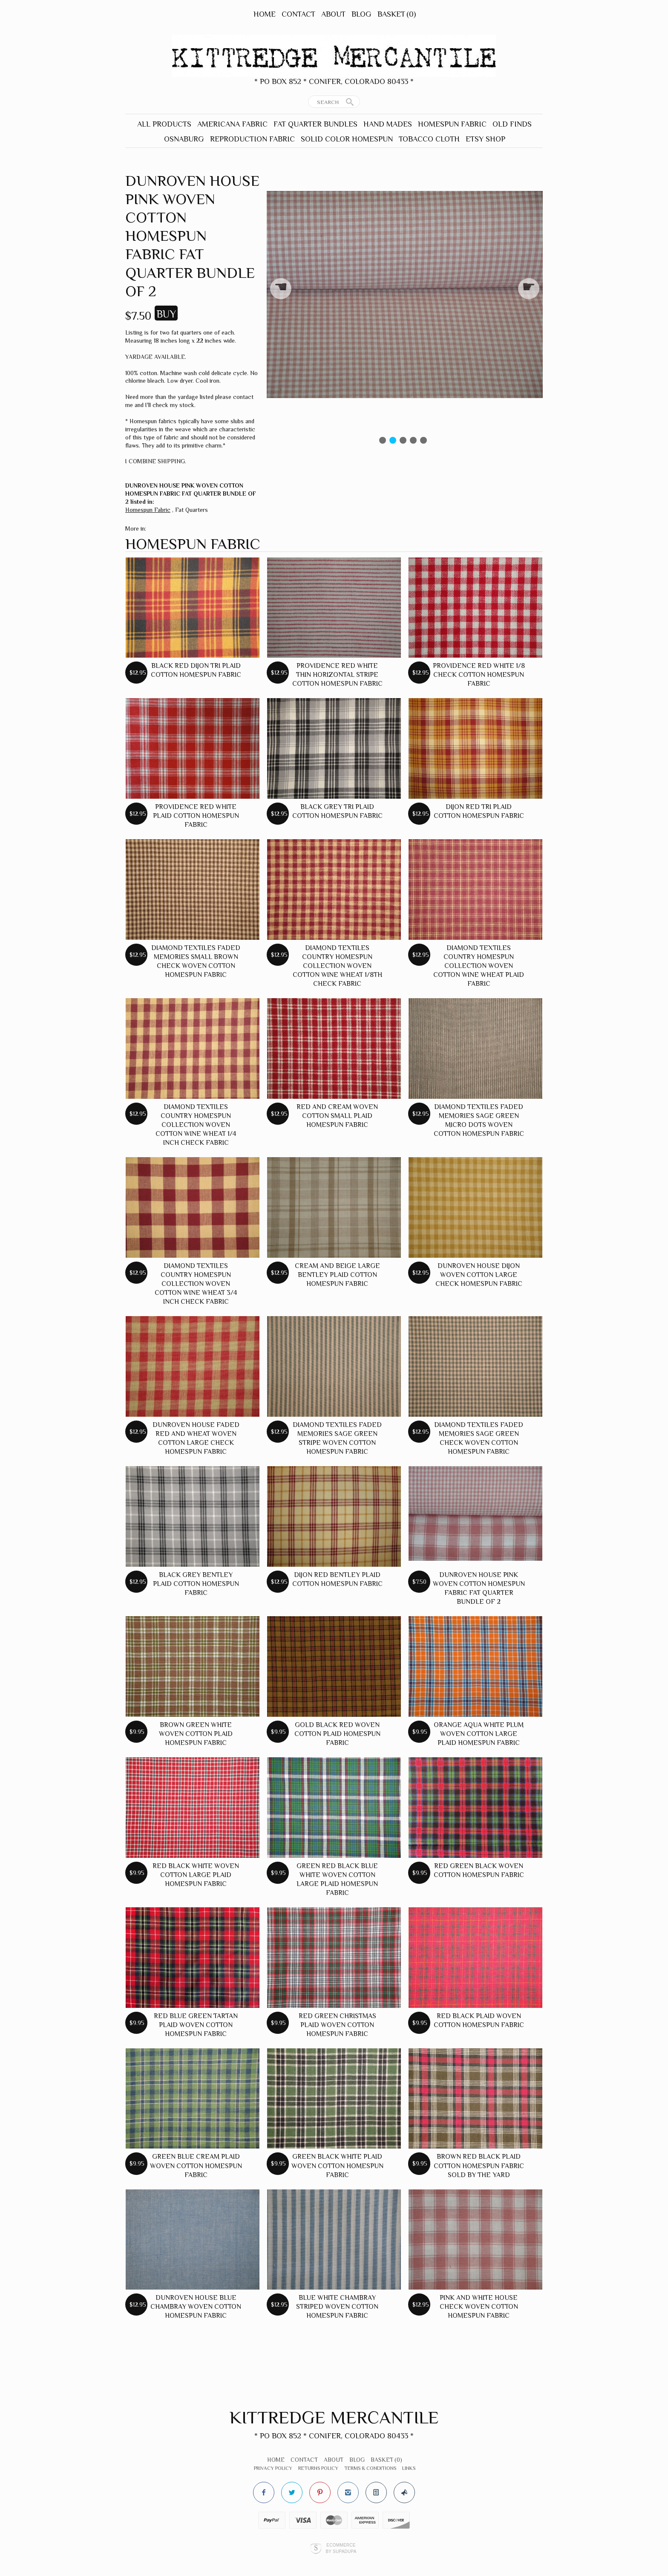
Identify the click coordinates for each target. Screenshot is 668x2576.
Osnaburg (184, 139)
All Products (164, 124)
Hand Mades (387, 124)
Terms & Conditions (370, 2468)
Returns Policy (318, 2468)
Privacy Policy (273, 2468)
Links (408, 2468)
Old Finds (512, 124)
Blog (361, 14)
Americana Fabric (232, 124)
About (333, 14)
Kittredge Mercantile (334, 2417)
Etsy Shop (485, 139)
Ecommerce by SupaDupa (340, 2548)
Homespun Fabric (452, 124)
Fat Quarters (191, 509)
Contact (298, 14)
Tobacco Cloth (429, 139)
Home (264, 14)
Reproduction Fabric (252, 139)
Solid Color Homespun (347, 139)
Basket (396, 14)
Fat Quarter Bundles (315, 124)
